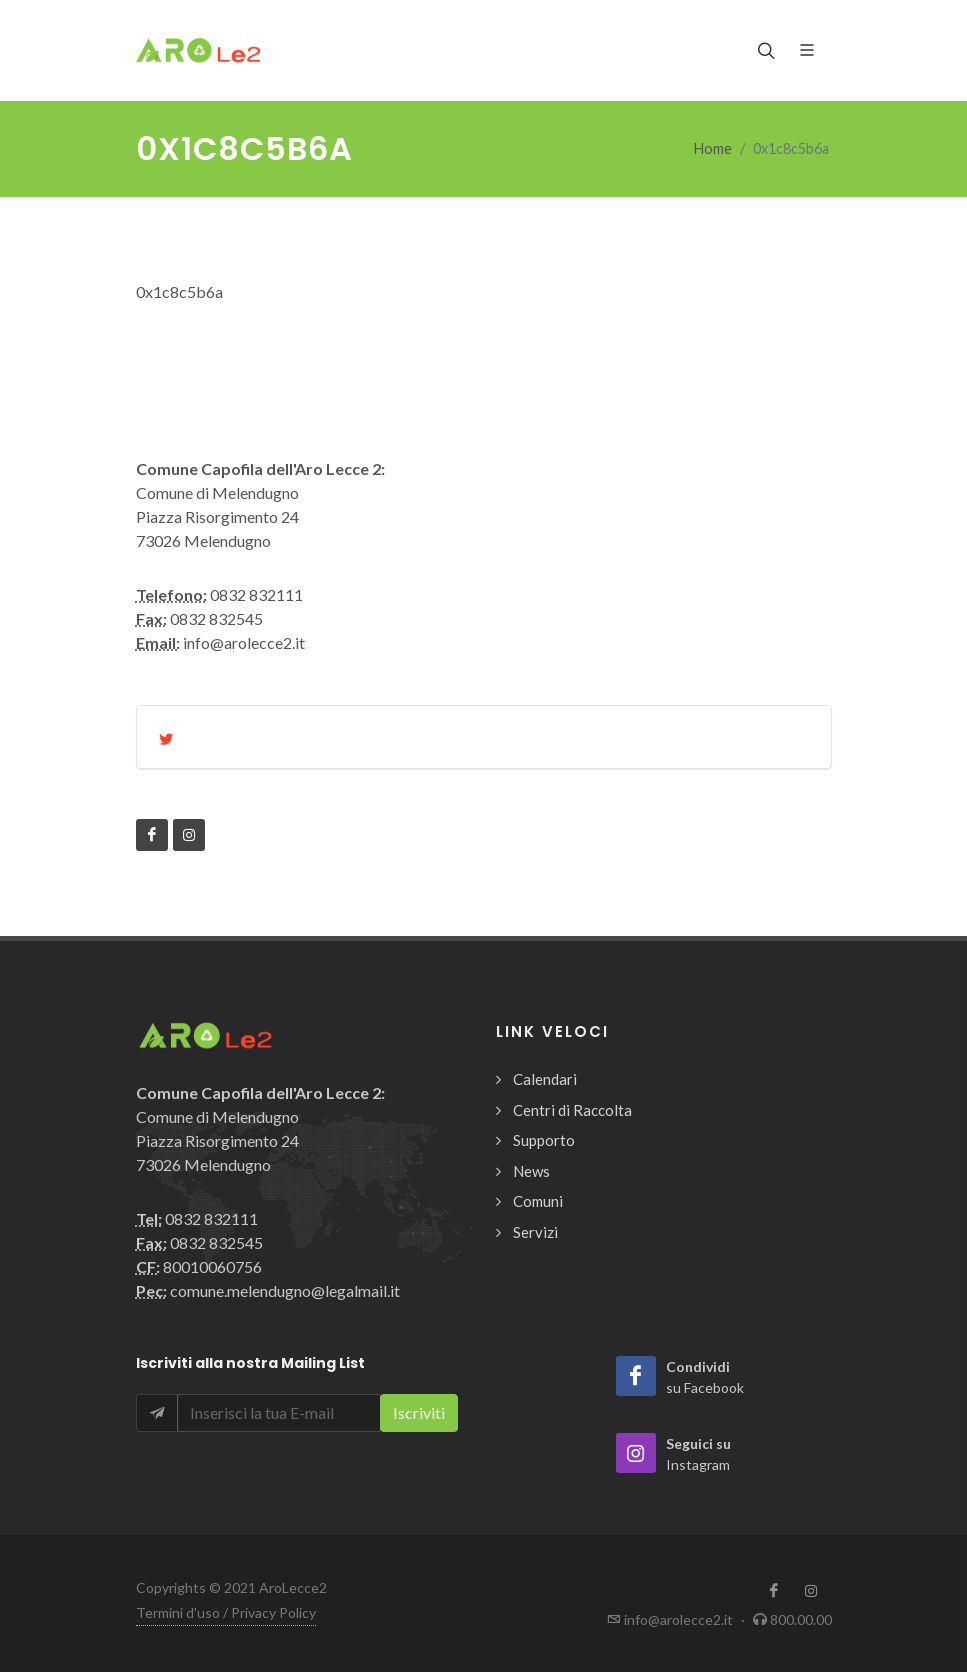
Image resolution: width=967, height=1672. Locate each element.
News (531, 1171)
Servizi (535, 1232)
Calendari (545, 1079)
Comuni (538, 1201)
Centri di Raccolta (572, 1110)
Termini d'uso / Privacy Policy (226, 1612)
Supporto (544, 1140)
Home (713, 148)
